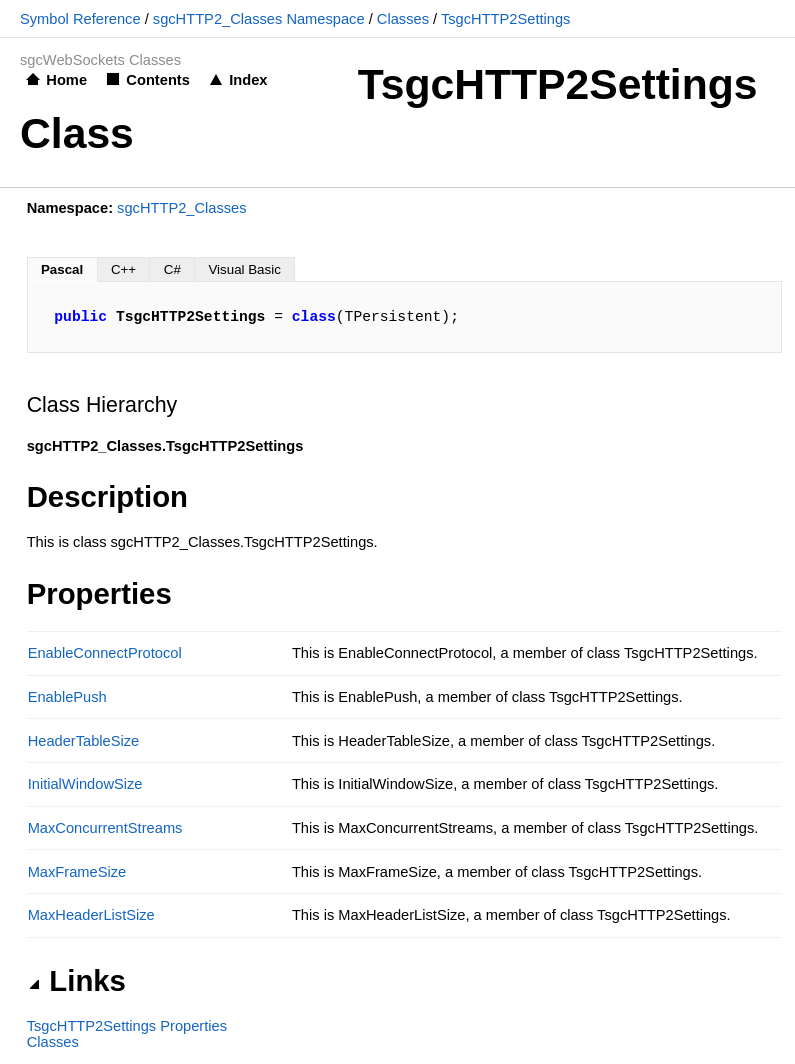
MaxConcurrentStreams (105, 828)
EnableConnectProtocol (105, 653)
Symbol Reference (80, 19)
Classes (403, 19)
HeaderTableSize (84, 741)
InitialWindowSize (85, 784)
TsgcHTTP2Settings (506, 19)
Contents (158, 80)
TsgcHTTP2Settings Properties (127, 1026)
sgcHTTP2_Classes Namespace (259, 19)
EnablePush (67, 697)
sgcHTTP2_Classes (182, 208)
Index (248, 80)
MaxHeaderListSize (91, 915)
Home (66, 80)
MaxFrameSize (77, 872)
